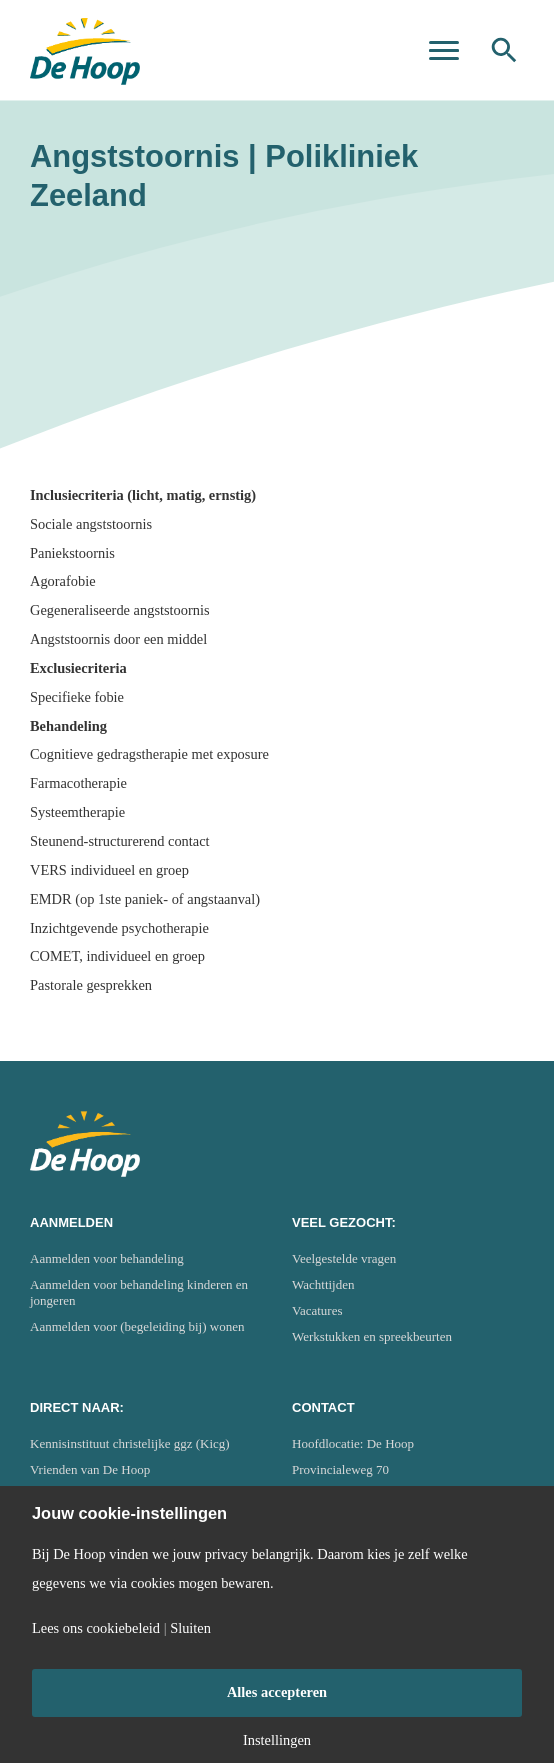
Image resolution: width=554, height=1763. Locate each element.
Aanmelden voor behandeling (107, 1258)
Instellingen (277, 1740)
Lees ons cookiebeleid (96, 1628)
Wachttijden (323, 1284)
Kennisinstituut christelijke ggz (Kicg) (130, 1443)
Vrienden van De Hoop (90, 1469)
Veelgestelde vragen (344, 1258)
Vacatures (317, 1310)
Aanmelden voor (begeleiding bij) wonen (137, 1326)
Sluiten (190, 1628)
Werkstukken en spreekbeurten (372, 1336)
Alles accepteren (277, 1692)
